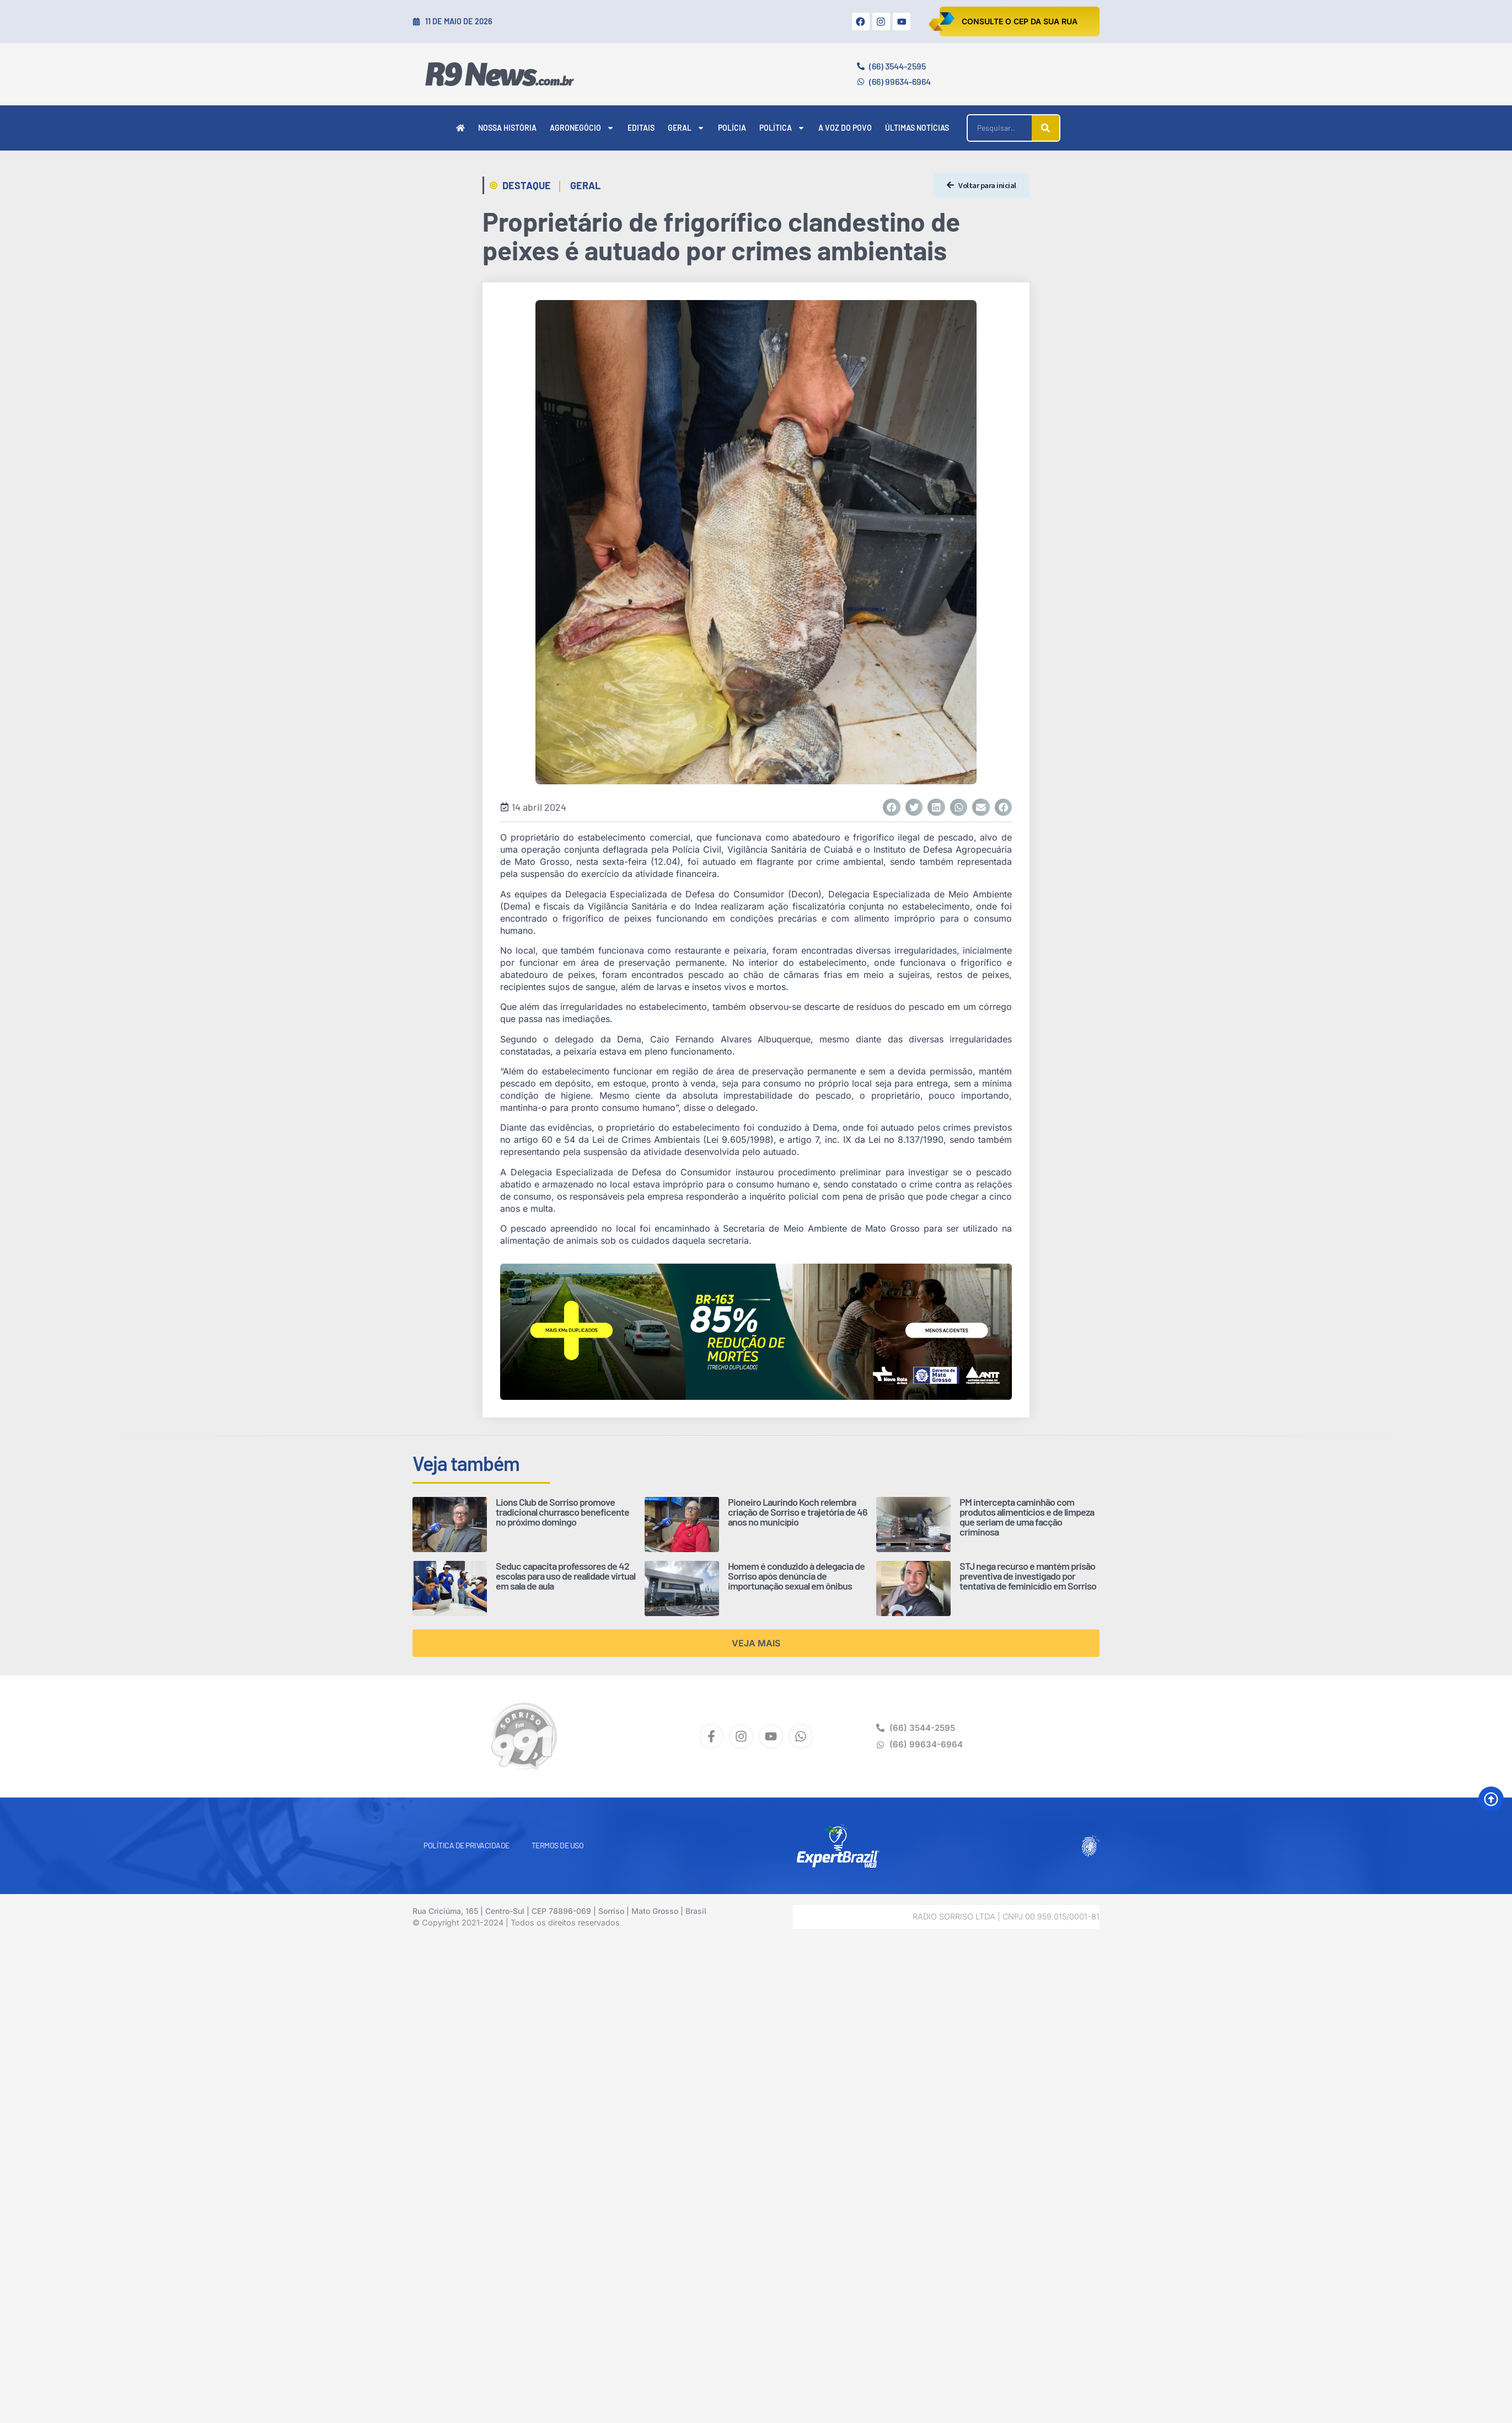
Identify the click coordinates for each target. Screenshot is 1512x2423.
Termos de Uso (558, 1845)
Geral (686, 128)
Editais (641, 127)
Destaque (526, 185)
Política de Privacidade (466, 1845)
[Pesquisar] (1045, 128)
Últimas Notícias (917, 127)
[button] (891, 807)
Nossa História (507, 127)
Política (782, 128)
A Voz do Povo (845, 127)
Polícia (732, 127)
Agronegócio (582, 128)
